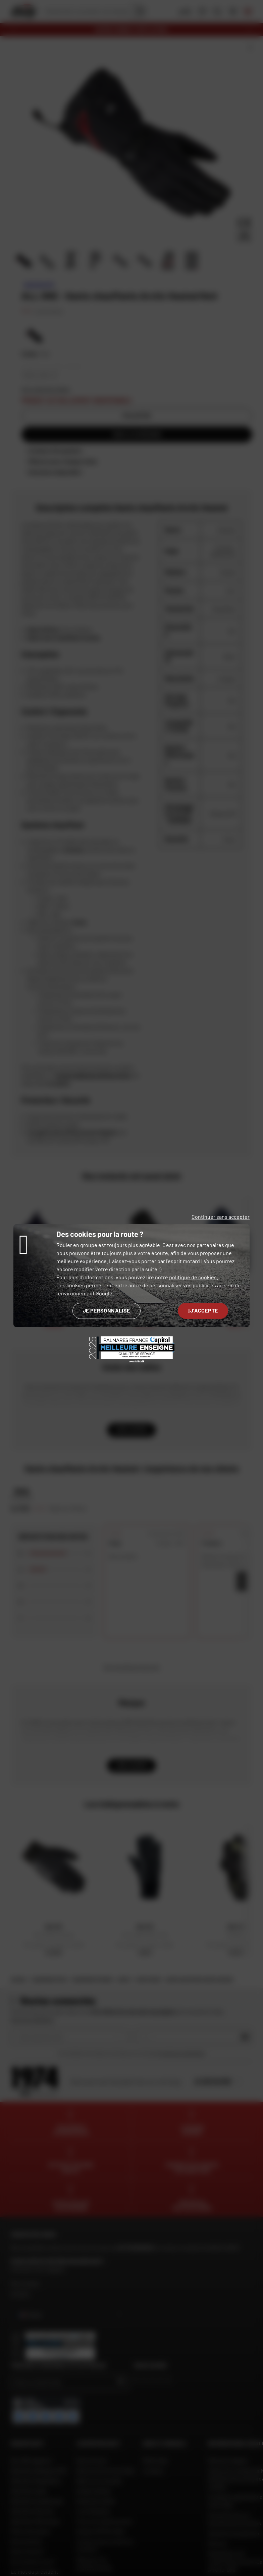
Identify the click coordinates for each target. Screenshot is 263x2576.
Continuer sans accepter (221, 1216)
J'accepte (203, 1310)
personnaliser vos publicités (182, 1285)
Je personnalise (106, 1310)
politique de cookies (193, 1277)
